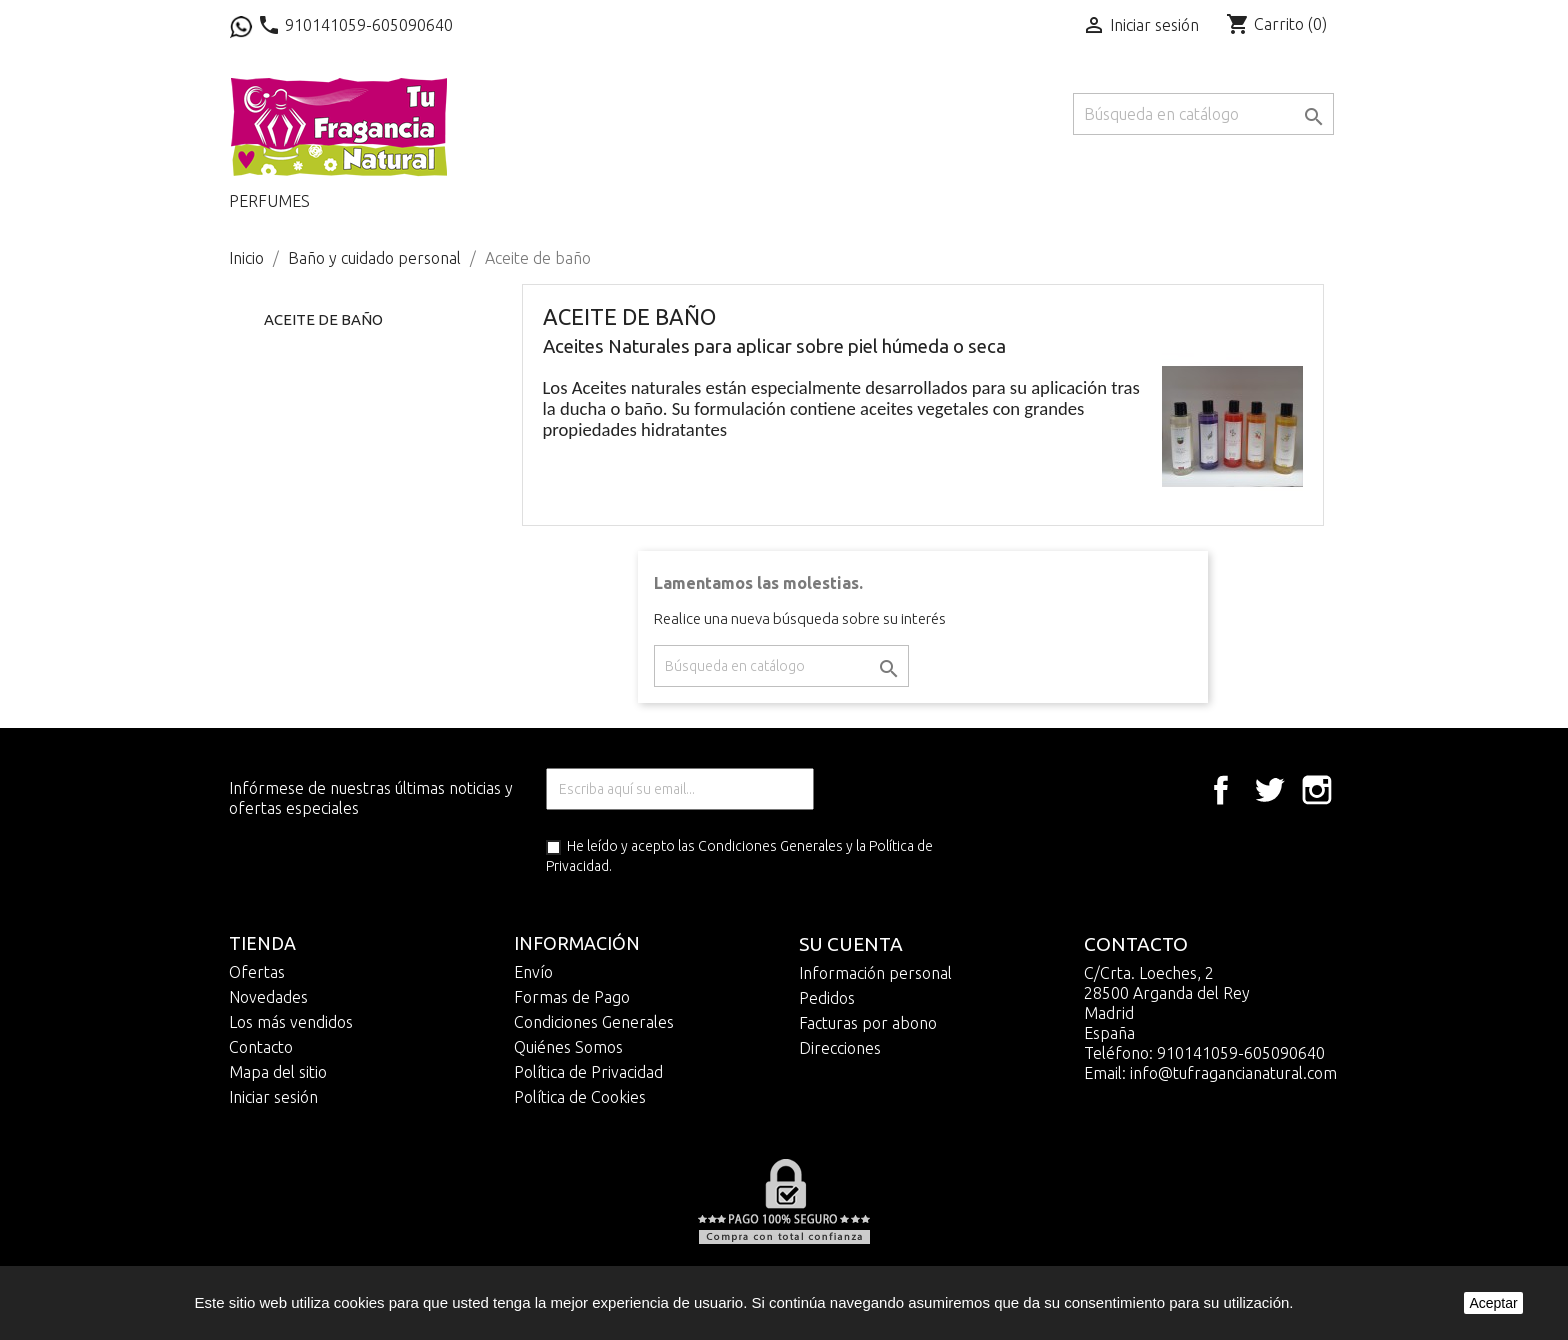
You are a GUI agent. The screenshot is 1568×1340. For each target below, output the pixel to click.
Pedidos (827, 998)
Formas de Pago (572, 997)
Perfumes (269, 201)
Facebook (1221, 790)
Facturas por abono (868, 1023)
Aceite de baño (323, 319)
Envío (533, 972)
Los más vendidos (291, 1022)
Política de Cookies (580, 1097)
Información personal (875, 973)
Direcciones (840, 1048)
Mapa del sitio (278, 1072)
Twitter (1269, 790)
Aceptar (1493, 1303)
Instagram (1317, 790)
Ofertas (257, 972)
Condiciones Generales (770, 846)
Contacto (261, 1047)
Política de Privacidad (588, 1072)
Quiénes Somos (568, 1047)
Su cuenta (851, 944)
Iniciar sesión (273, 1097)
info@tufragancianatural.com (1233, 1073)
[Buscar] (1203, 114)
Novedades (268, 997)
